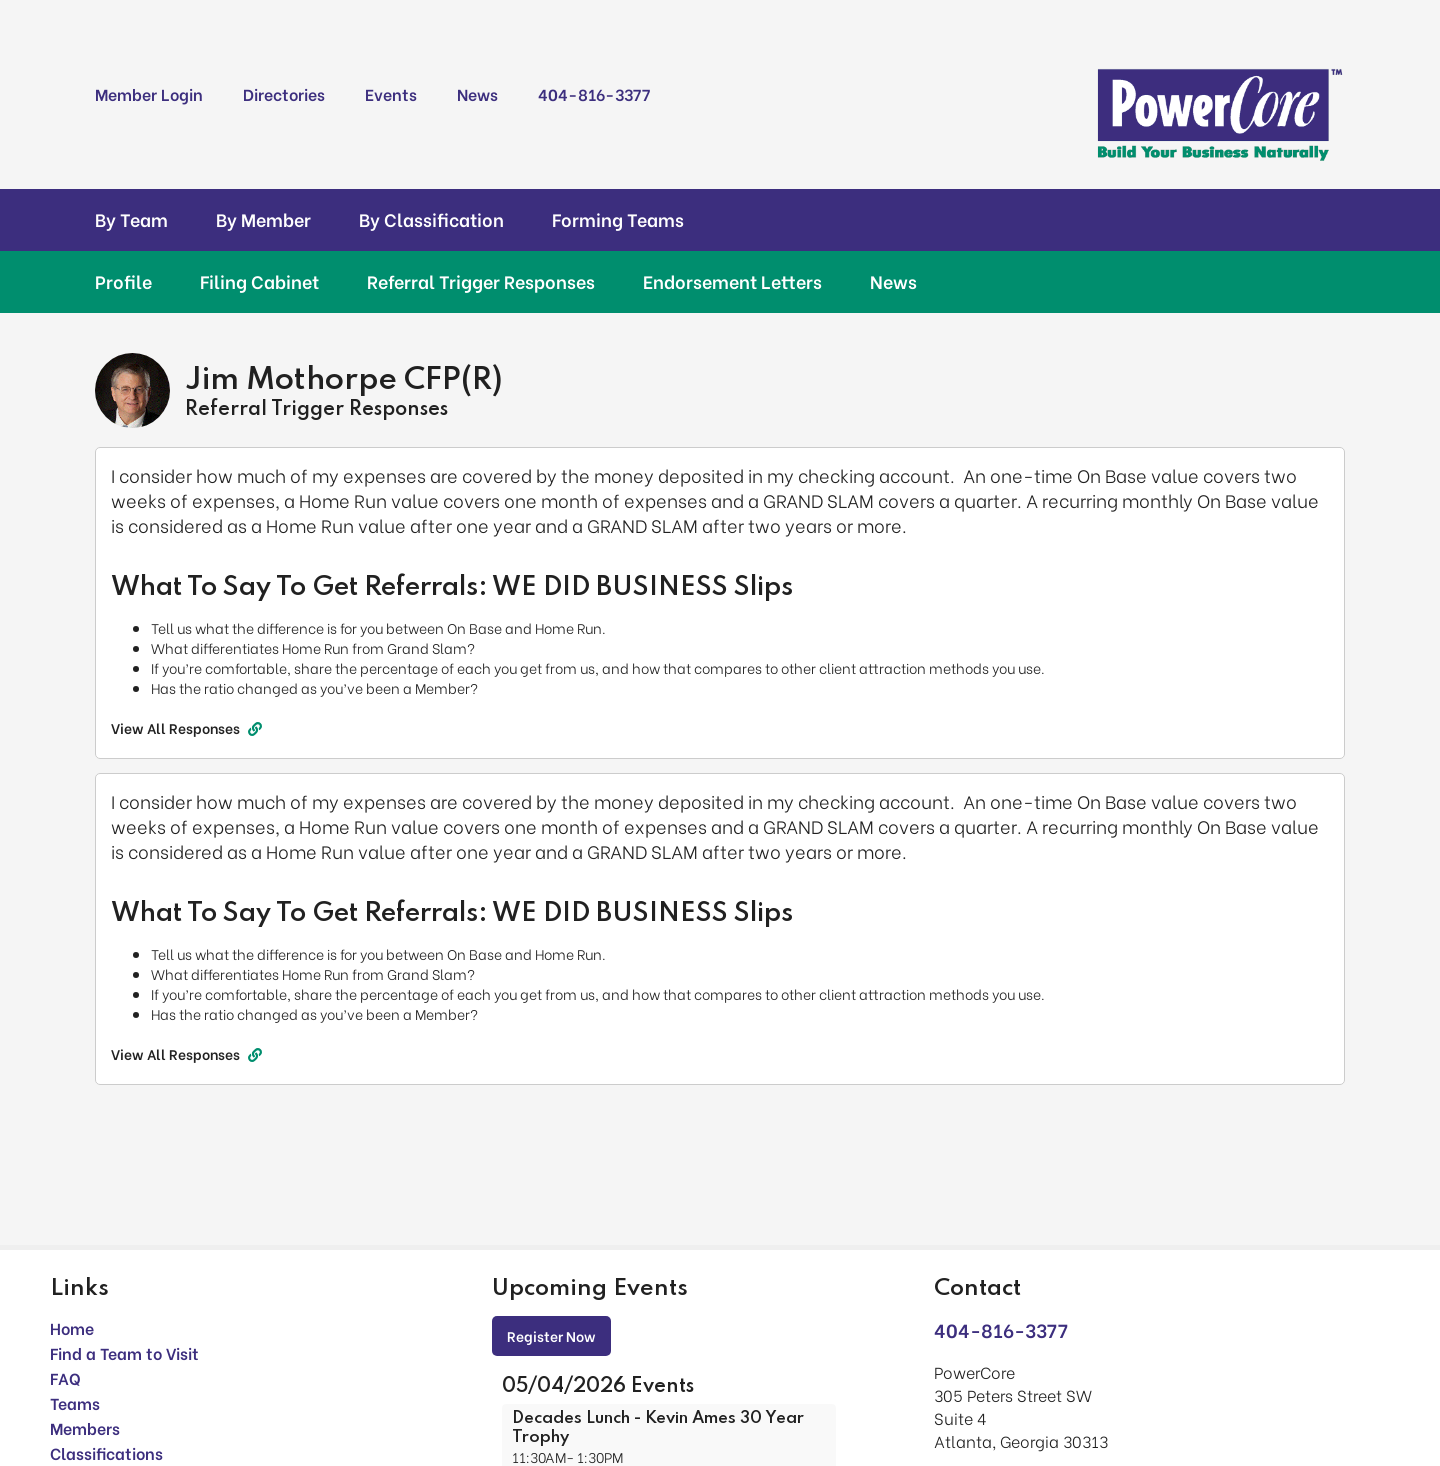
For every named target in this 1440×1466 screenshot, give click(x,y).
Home (72, 1327)
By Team (131, 219)
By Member (263, 219)
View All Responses (186, 728)
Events (391, 93)
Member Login (149, 93)
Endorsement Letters (732, 281)
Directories (284, 93)
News (477, 93)
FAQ (65, 1377)
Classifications (106, 1452)
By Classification (431, 219)
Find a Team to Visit (124, 1352)
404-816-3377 (594, 93)
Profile (123, 281)
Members (85, 1427)
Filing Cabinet (259, 281)
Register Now (551, 1335)
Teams (75, 1402)
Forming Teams (618, 219)
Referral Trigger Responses (481, 281)
